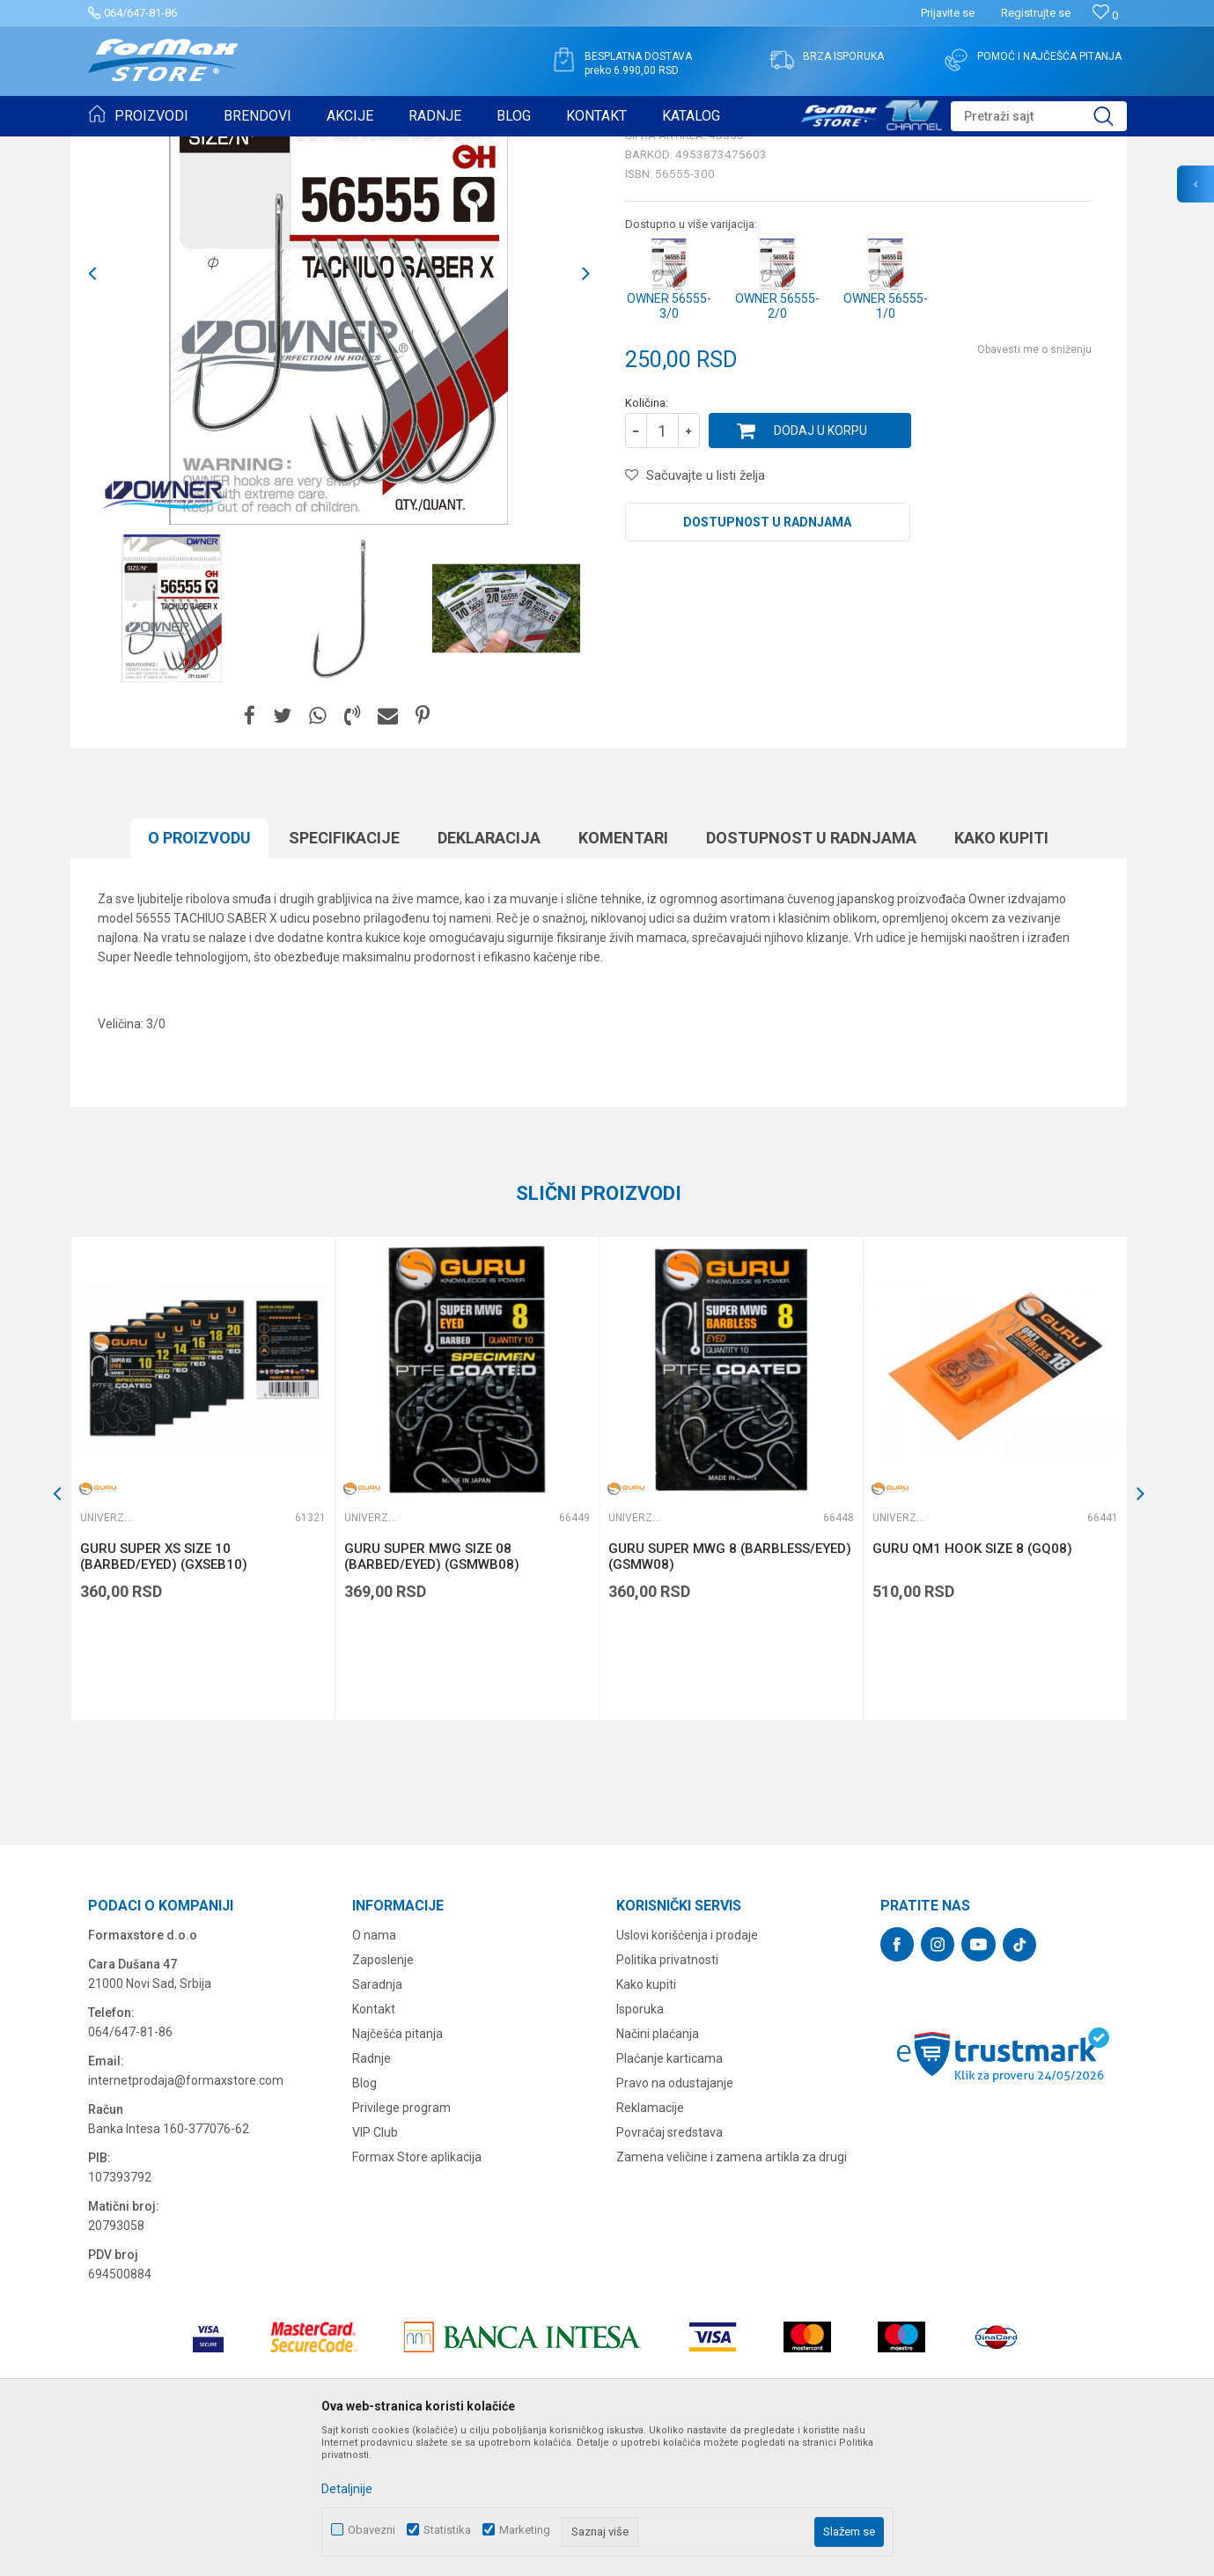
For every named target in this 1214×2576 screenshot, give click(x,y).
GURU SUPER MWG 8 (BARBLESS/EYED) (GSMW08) (729, 1693)
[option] (171, 745)
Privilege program (401, 2244)
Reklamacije (650, 2244)
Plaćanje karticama (669, 2195)
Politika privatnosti (667, 2096)
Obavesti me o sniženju (1034, 486)
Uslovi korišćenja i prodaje (687, 2071)
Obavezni (371, 2529)
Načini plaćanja (657, 2170)
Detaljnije (346, 2489)
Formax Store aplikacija (417, 2293)
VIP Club (375, 2269)
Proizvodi (188, 148)
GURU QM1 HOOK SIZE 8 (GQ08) (972, 1685)
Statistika (447, 2529)
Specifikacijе (344, 974)
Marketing (524, 2529)
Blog (364, 2219)
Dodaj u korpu (820, 567)
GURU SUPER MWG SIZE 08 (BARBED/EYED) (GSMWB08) (431, 1693)
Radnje (371, 2195)
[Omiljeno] (1105, 15)
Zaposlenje (383, 2096)
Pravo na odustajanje (674, 2219)
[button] (1039, 116)
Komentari (623, 974)
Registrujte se (1036, 12)
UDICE (239, 148)
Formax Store (120, 148)
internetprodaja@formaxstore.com (185, 2217)
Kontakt (373, 2145)
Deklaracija (489, 974)
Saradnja (377, 2121)
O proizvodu (199, 974)
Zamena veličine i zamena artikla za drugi (731, 2293)
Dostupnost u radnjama (767, 658)
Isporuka (640, 2145)
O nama (374, 2071)
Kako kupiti (1001, 974)
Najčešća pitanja (397, 2170)
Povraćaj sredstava (669, 2269)
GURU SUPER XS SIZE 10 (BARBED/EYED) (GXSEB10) (163, 1693)
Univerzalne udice (311, 148)
